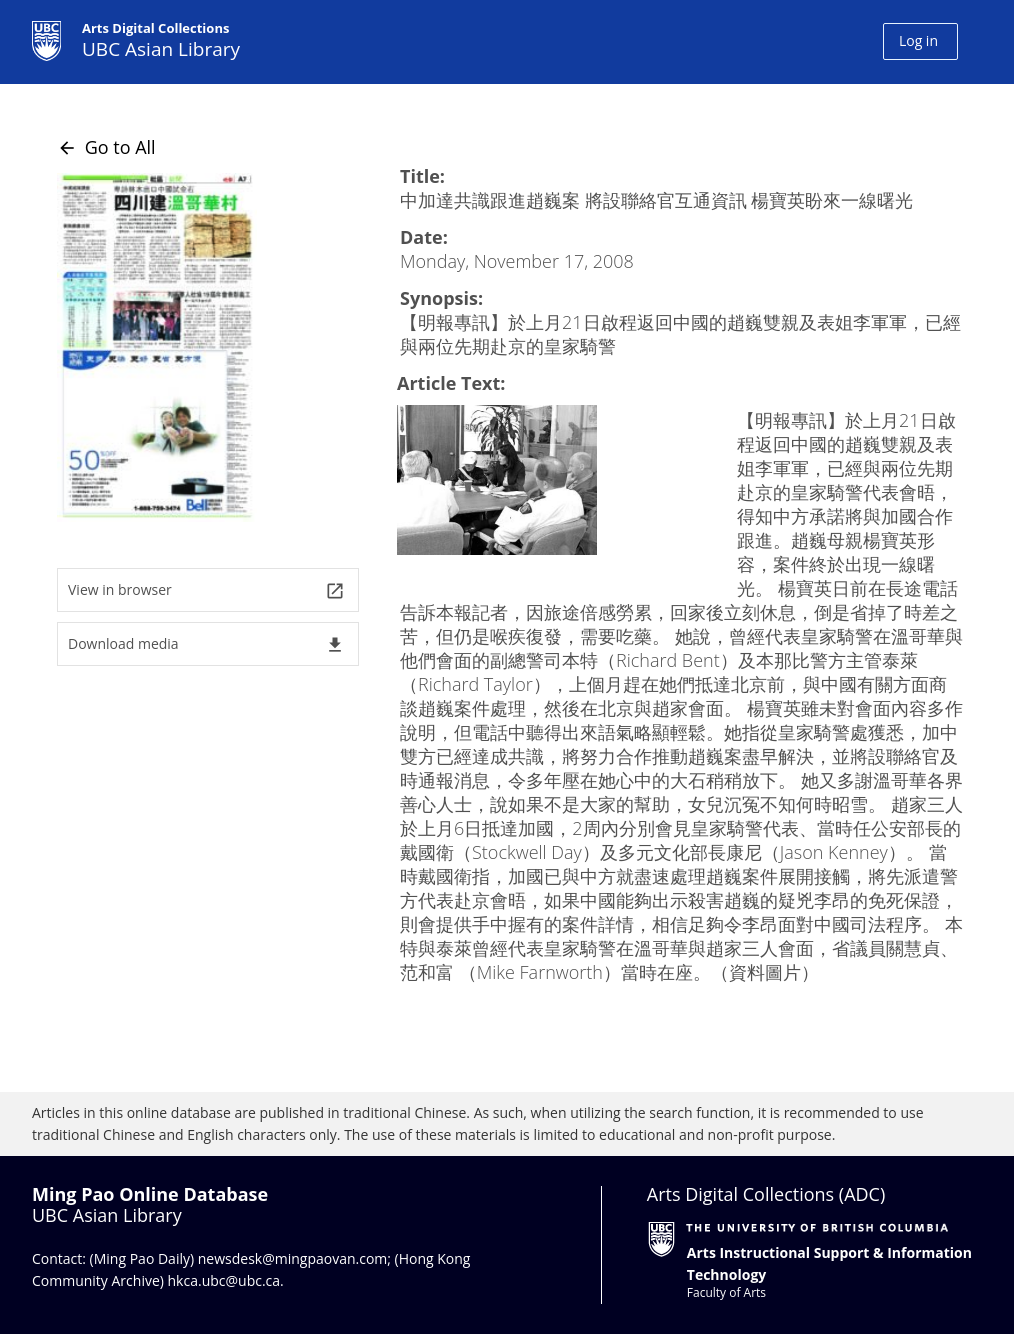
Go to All (106, 147)
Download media (206, 644)
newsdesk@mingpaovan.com (293, 1258)
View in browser (206, 590)
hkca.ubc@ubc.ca (224, 1280)
